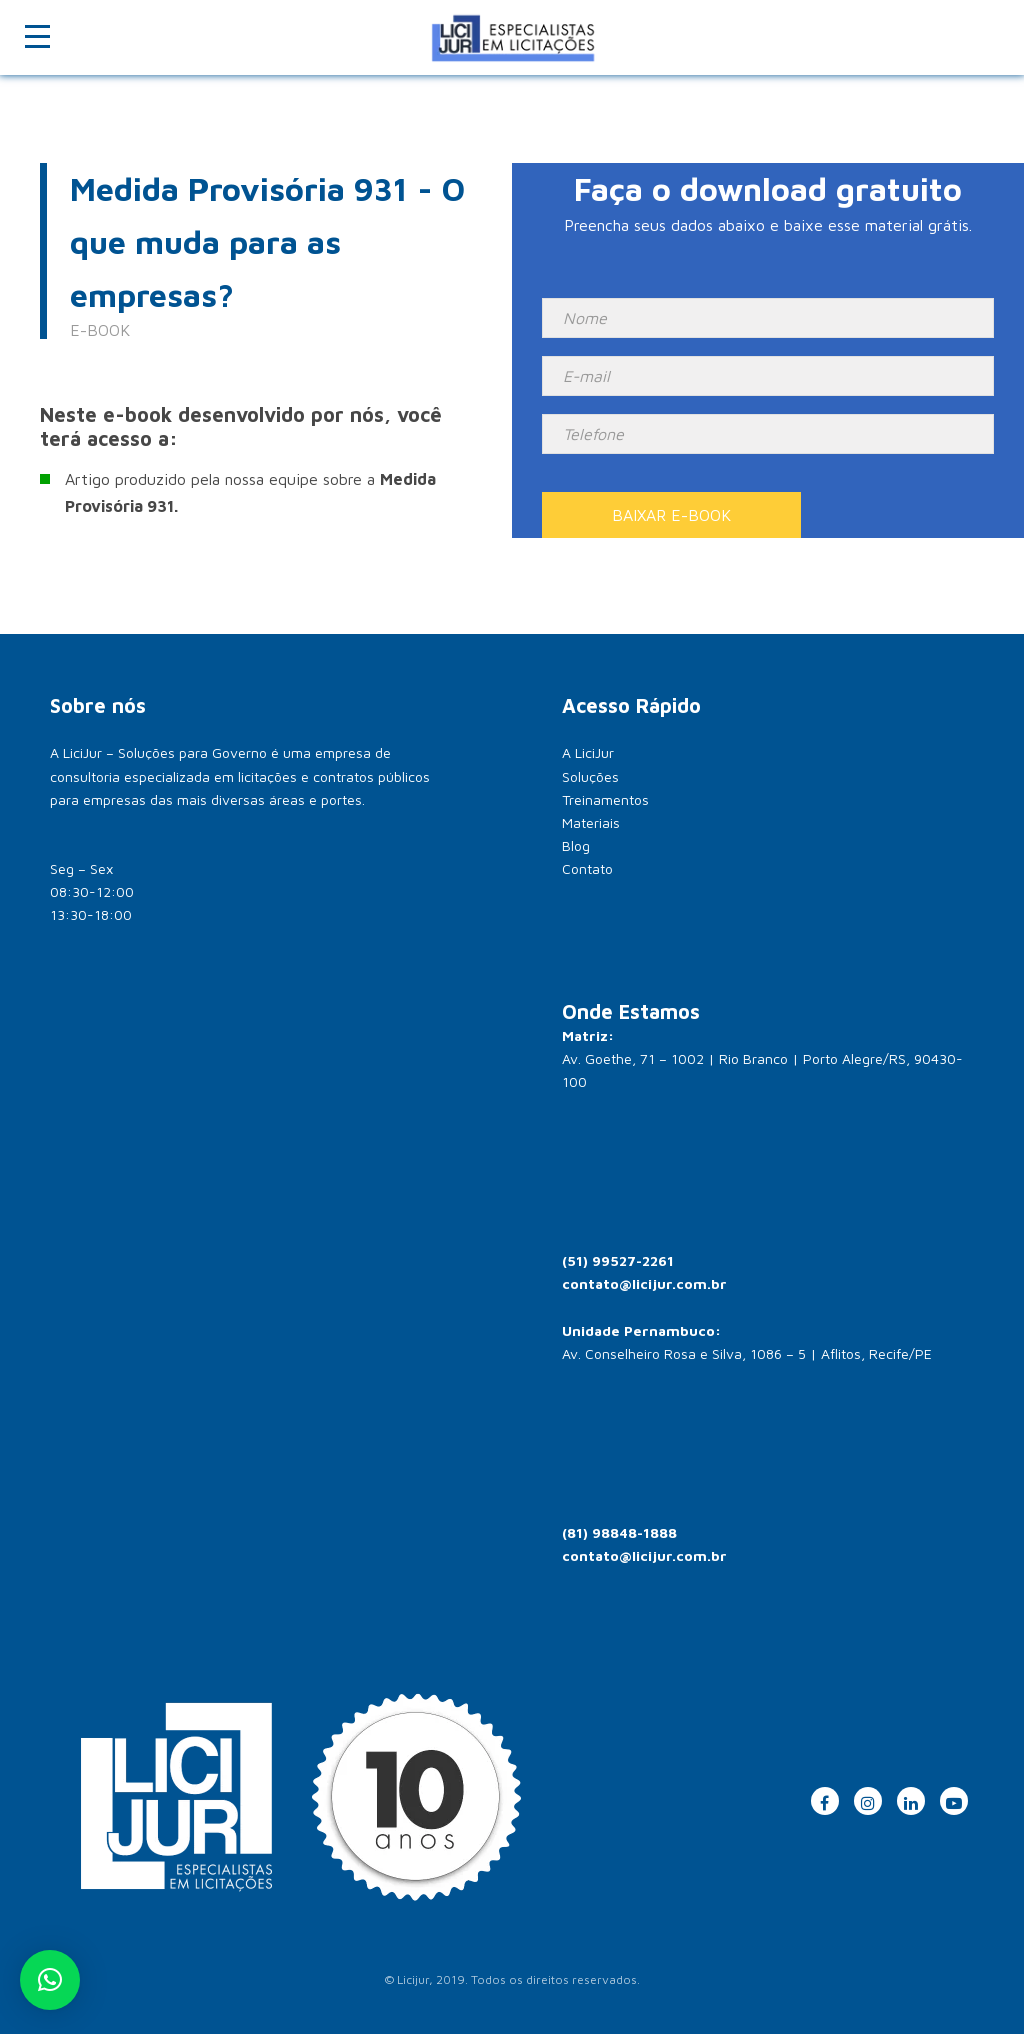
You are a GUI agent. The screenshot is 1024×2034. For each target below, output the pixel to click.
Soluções (590, 776)
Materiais (591, 822)
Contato (587, 868)
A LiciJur (588, 752)
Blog (576, 845)
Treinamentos (605, 799)
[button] (50, 1980)
